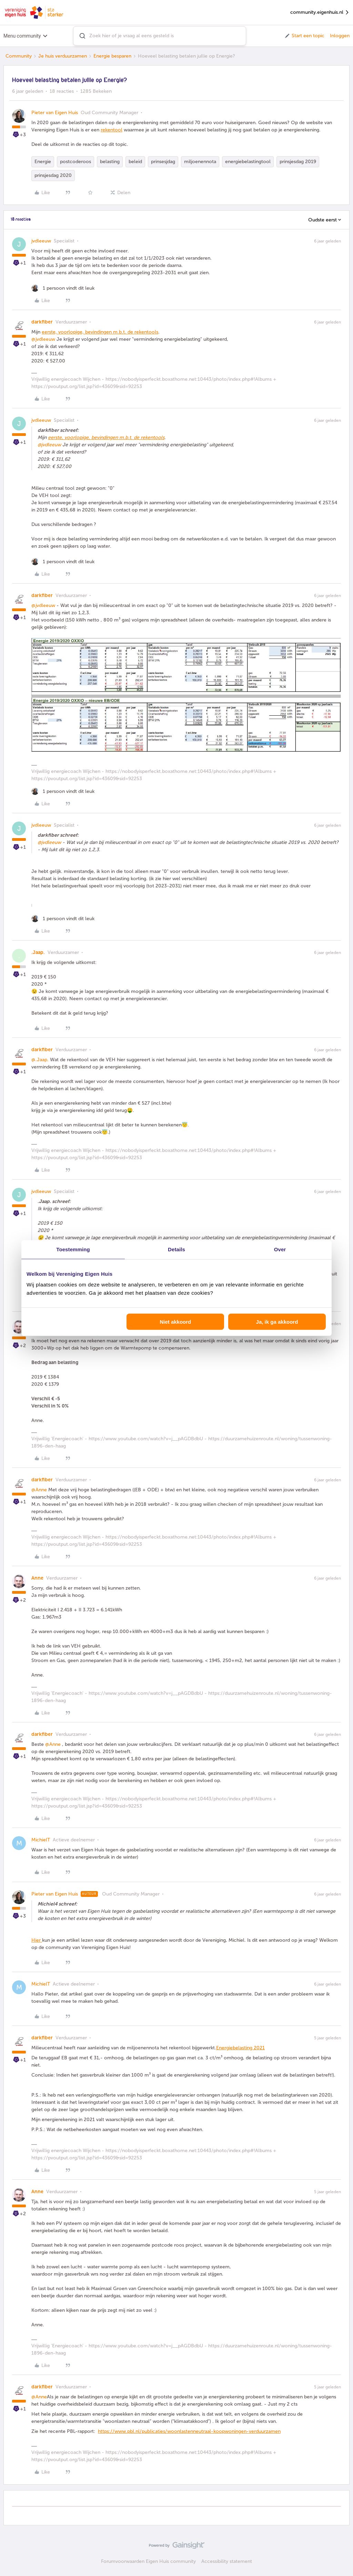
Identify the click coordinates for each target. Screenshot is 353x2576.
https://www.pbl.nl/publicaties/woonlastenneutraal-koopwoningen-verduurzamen (189, 2431)
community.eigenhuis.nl (320, 12)
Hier (36, 1940)
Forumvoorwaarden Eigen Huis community (148, 2561)
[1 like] (62, 288)
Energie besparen (112, 56)
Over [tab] (280, 1249)
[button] (304, 35)
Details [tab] (176, 1249)
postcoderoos (75, 162)
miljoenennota (200, 162)
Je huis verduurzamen (62, 56)
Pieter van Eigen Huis (54, 113)
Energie (42, 162)
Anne (37, 1578)
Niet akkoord (175, 1322)
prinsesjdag (163, 162)
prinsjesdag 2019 (298, 162)
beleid (135, 162)
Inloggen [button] (340, 36)
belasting (110, 162)
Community (19, 56)
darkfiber (42, 322)
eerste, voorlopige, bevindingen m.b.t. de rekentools (100, 332)
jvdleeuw (41, 241)
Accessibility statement (226, 2561)
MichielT (40, 1840)
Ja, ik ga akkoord (277, 1322)
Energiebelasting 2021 (240, 2048)
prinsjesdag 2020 (53, 175)
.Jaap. (38, 952)
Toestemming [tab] (73, 1249)
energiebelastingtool (248, 162)
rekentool (111, 130)
